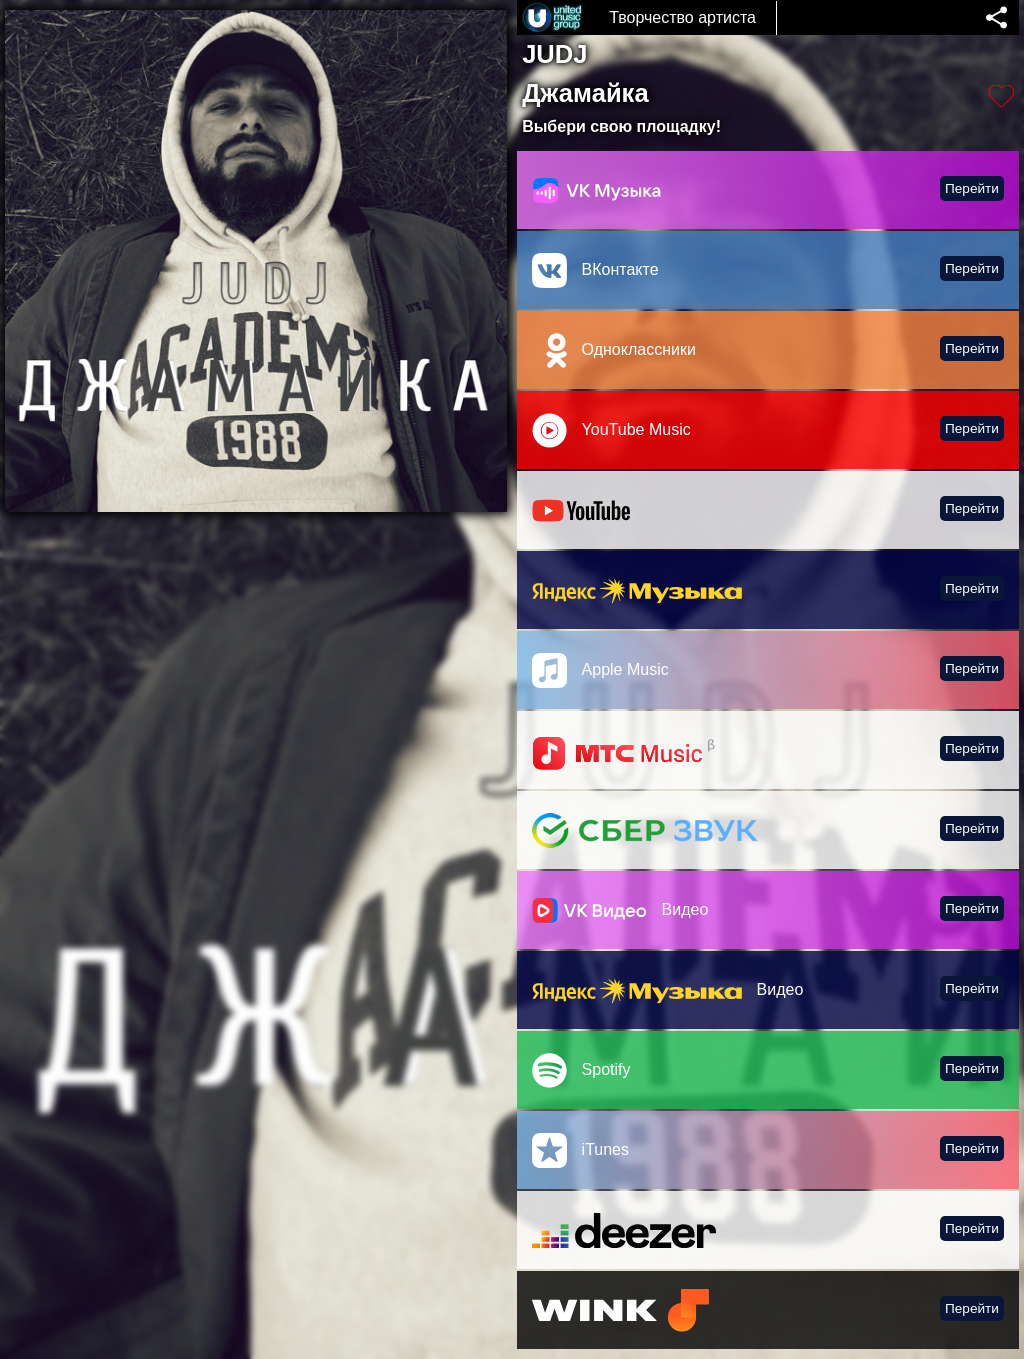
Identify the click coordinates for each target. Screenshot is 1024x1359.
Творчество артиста (682, 17)
